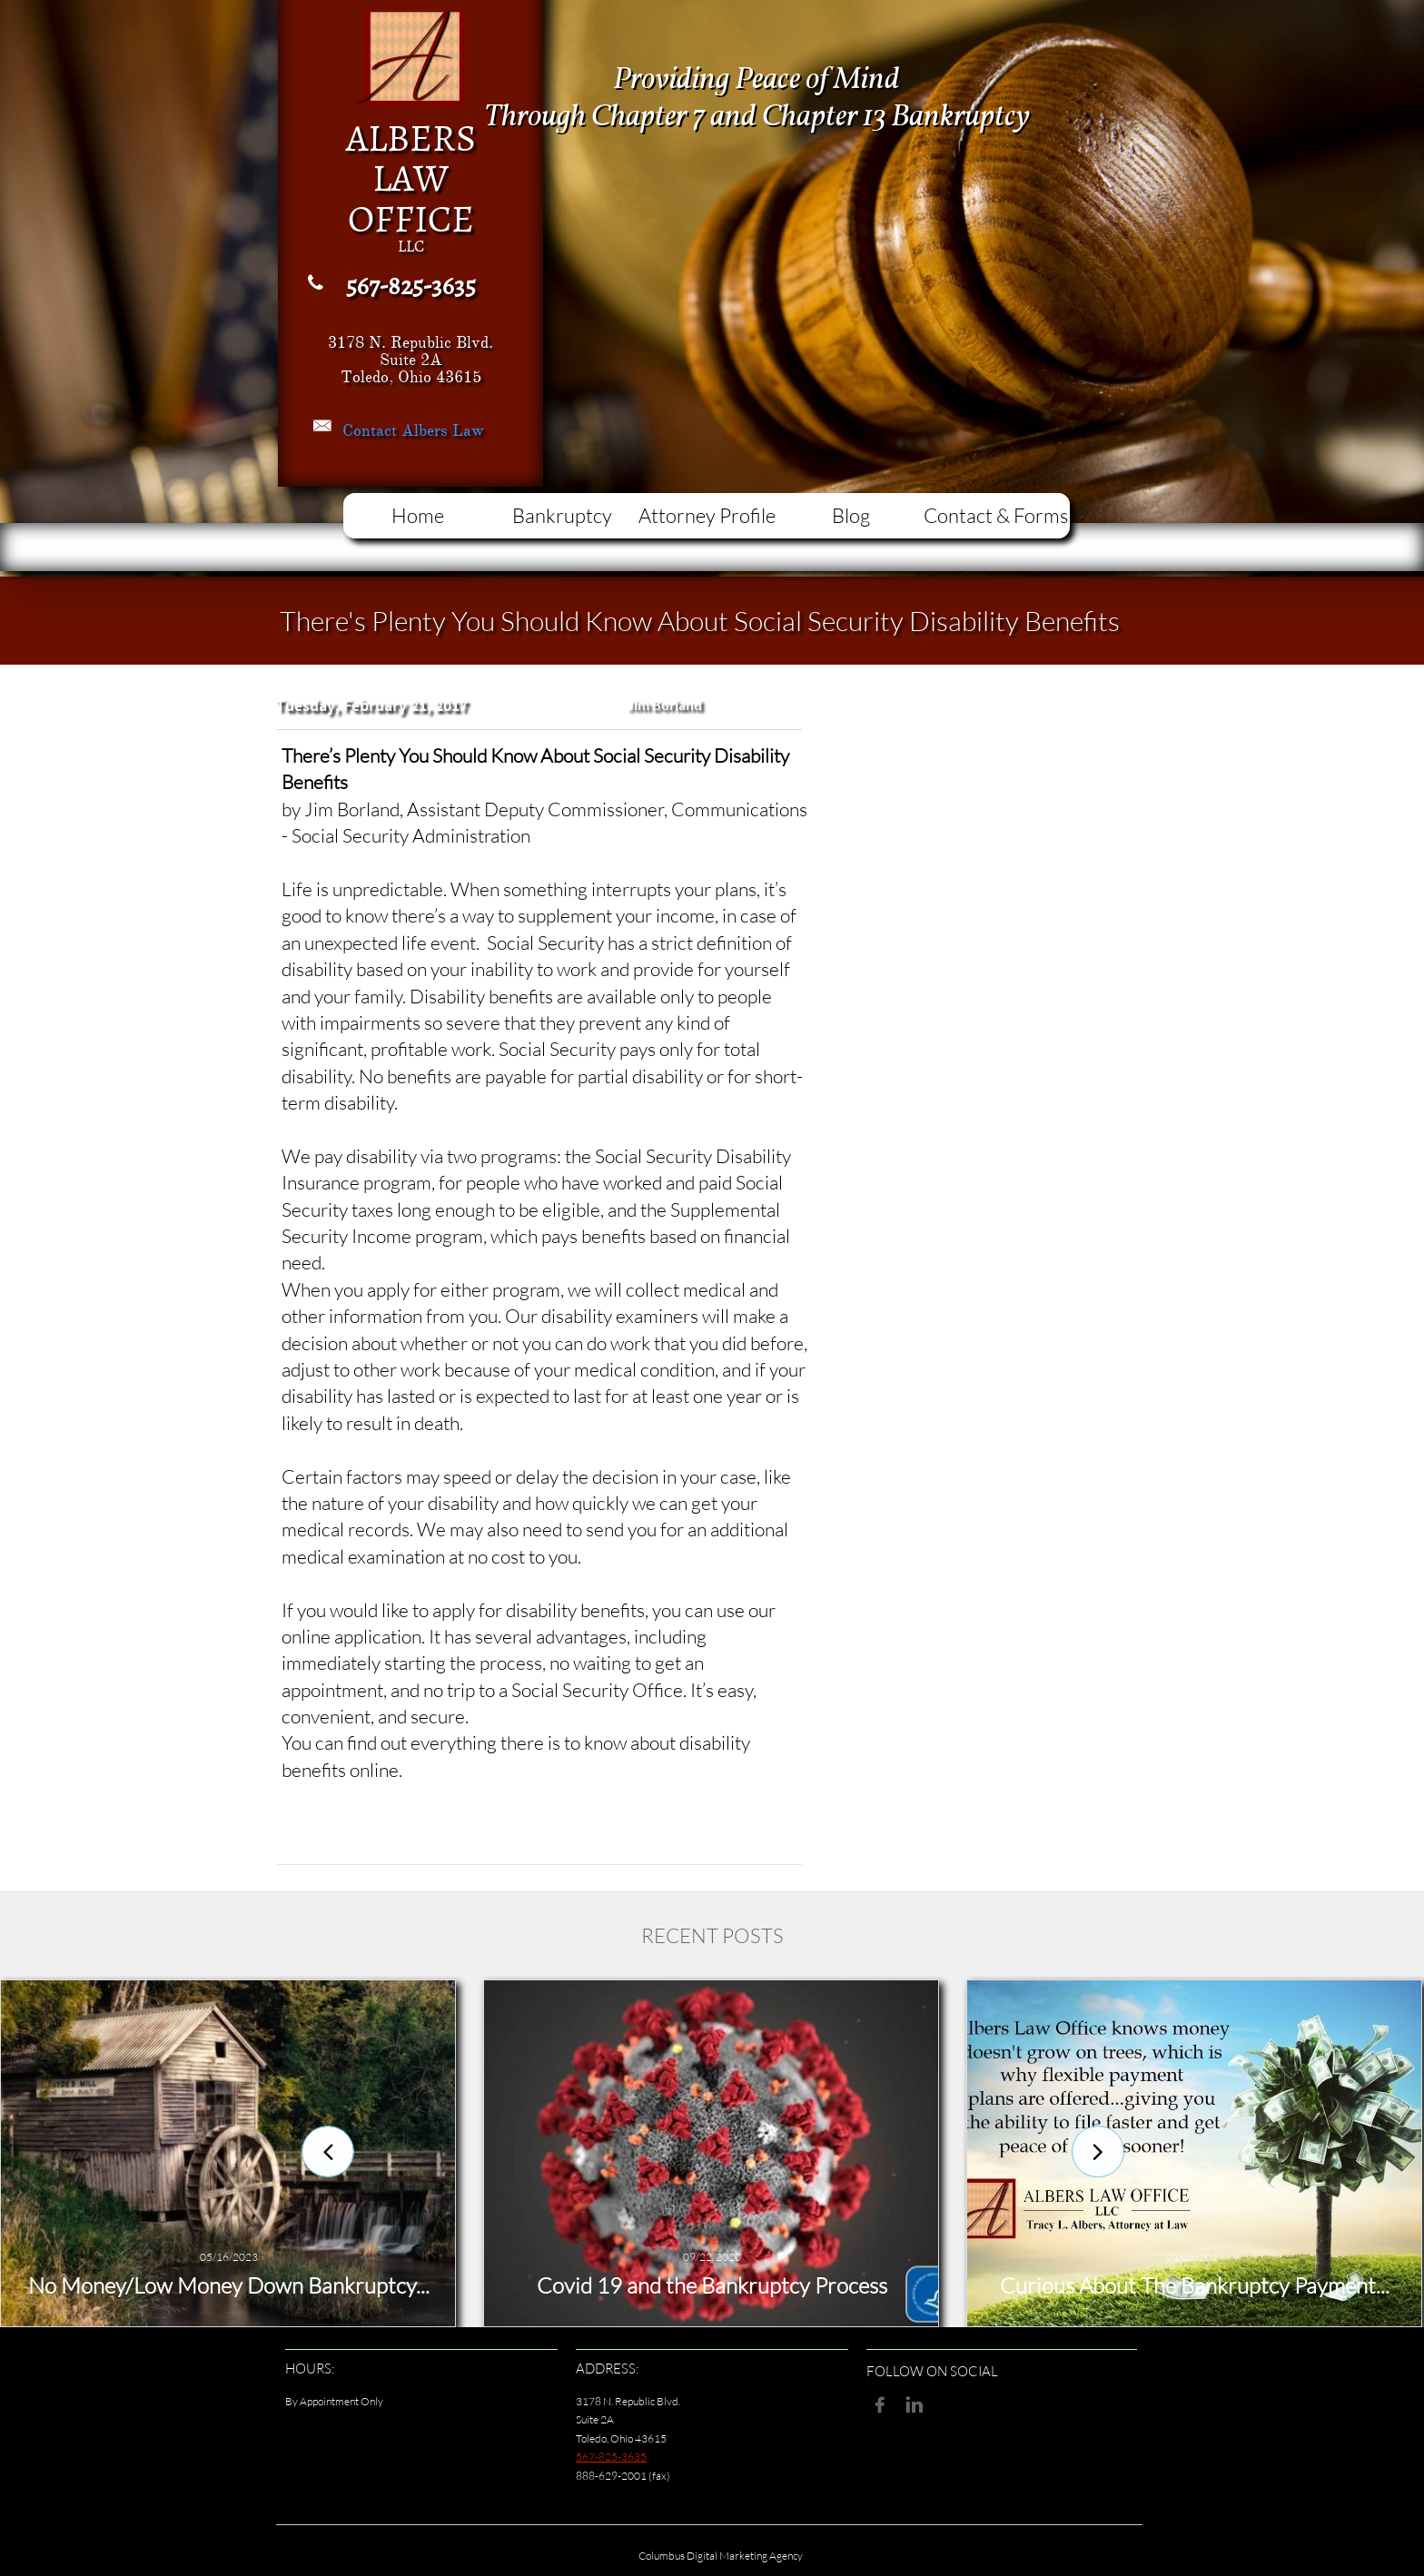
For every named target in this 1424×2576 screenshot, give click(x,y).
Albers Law (442, 430)
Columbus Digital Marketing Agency (720, 2555)
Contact (371, 430)
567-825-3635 (611, 2456)
